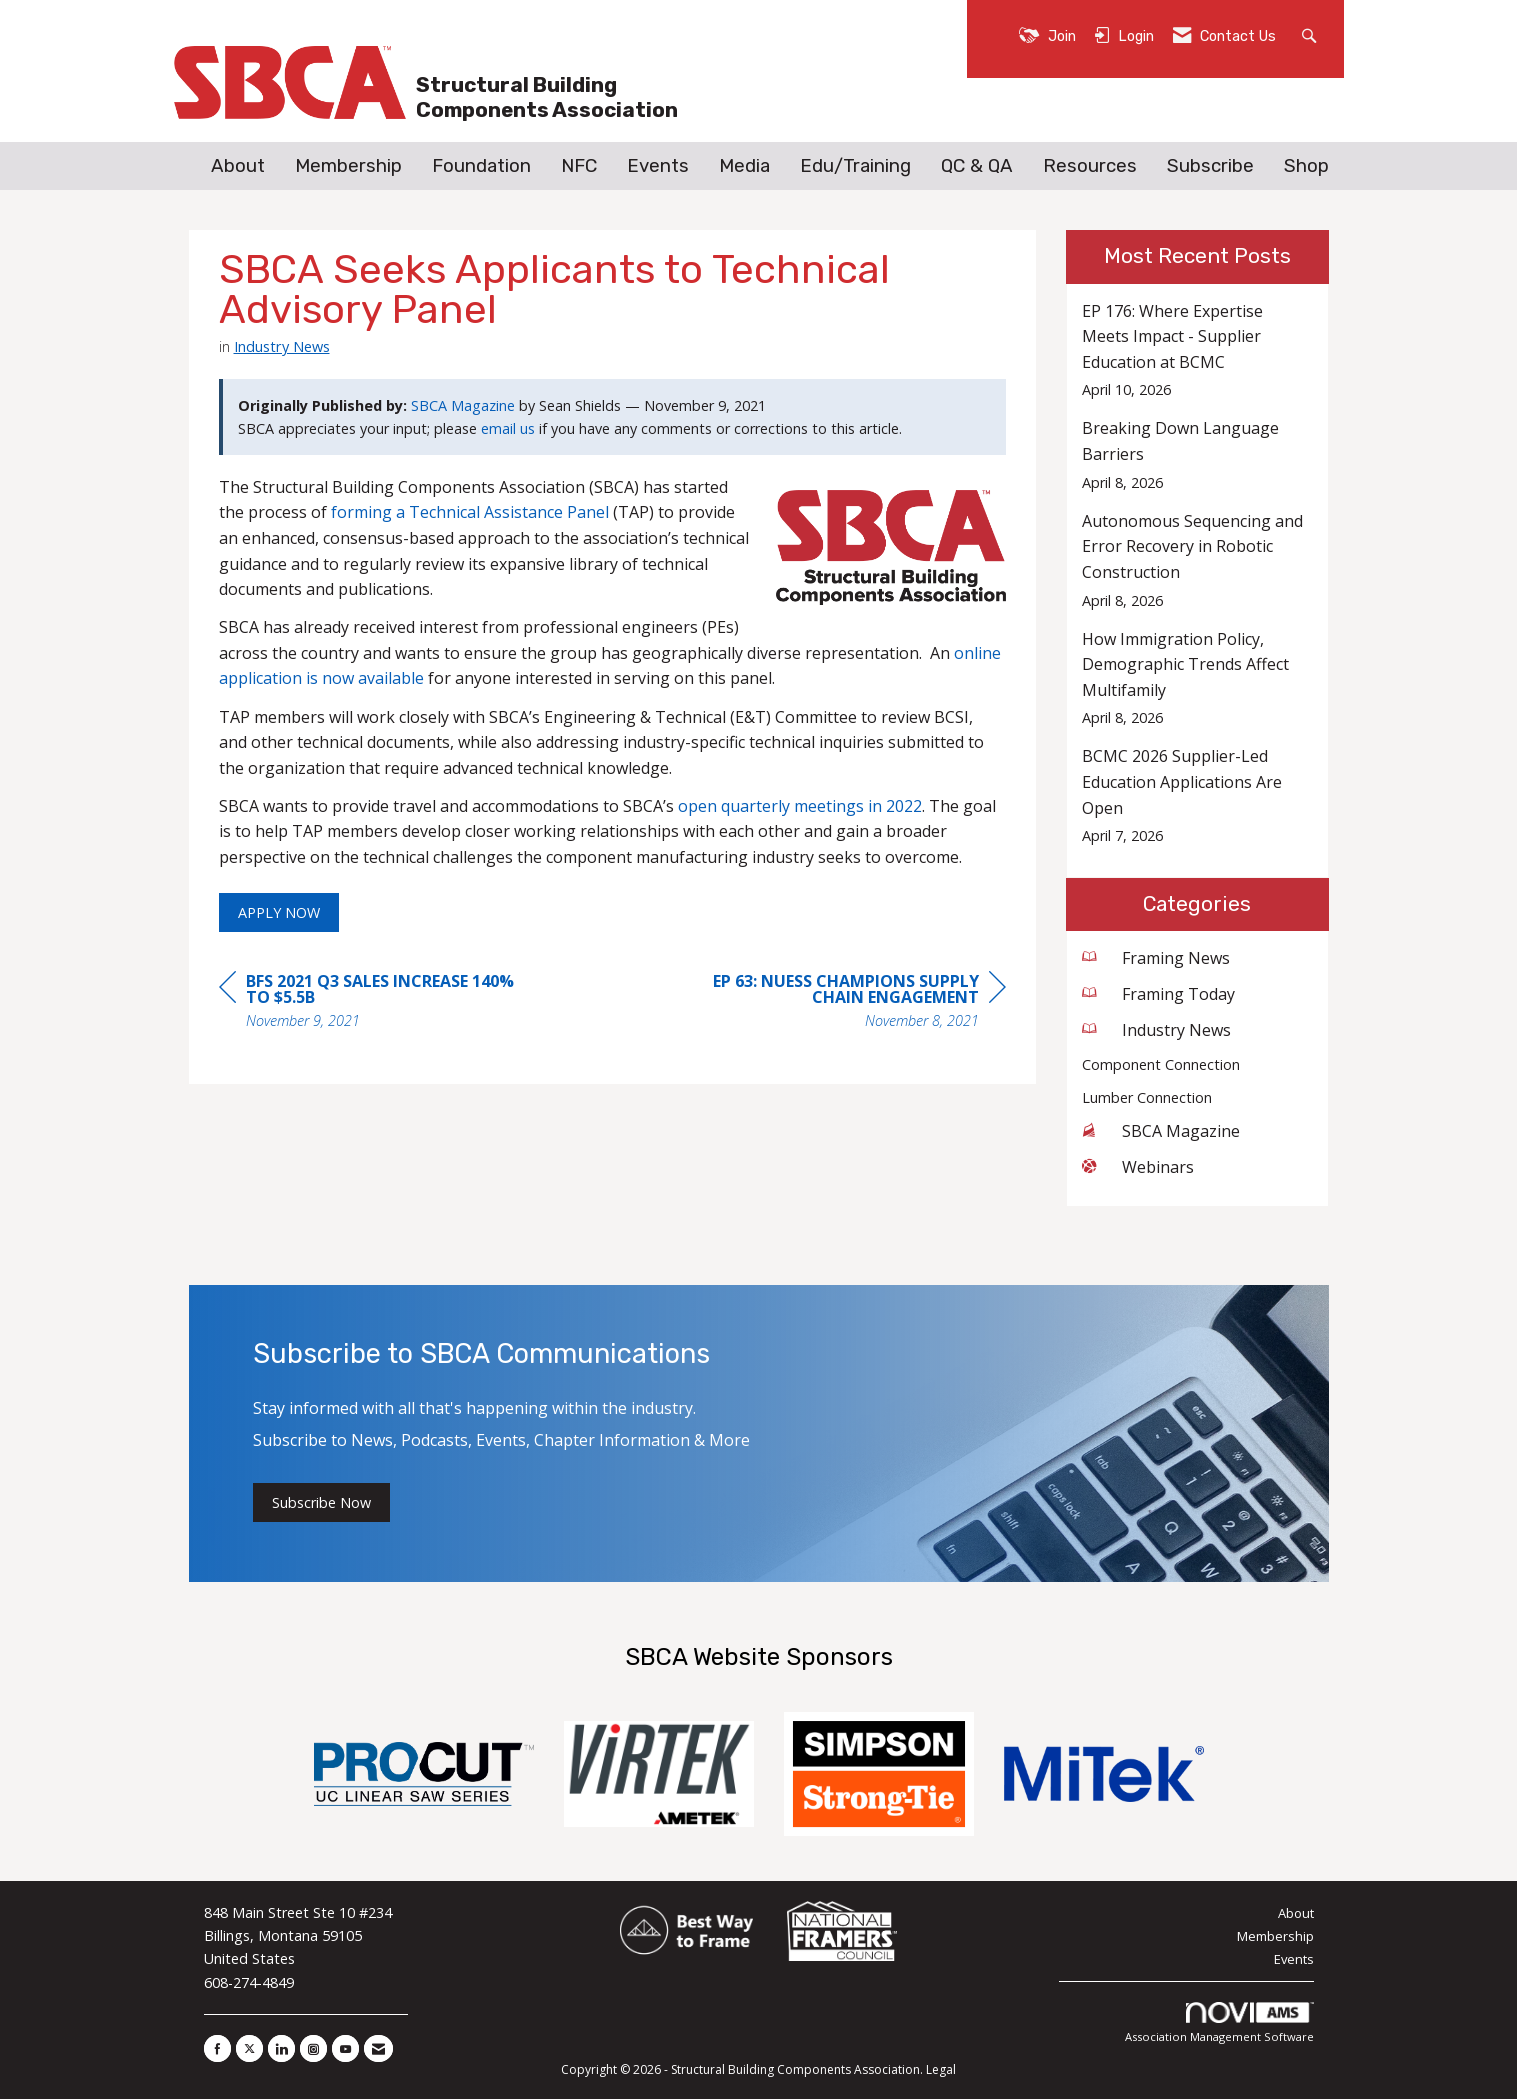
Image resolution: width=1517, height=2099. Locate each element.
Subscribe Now (321, 1502)
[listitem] (1197, 350)
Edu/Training (855, 166)
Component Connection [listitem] (1161, 1064)
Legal (941, 2069)
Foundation (481, 166)
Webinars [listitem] (1138, 1167)
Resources (1090, 166)
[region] (856, 1003)
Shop (1306, 166)
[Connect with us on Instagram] (313, 2048)
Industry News (282, 346)
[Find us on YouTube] (345, 2048)
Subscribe (1210, 166)
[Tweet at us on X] (249, 2048)
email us (508, 428)
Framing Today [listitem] (1158, 994)
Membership (348, 166)
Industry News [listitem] (1156, 1030)
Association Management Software (1219, 2023)
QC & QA (977, 166)
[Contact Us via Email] (378, 2048)
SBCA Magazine (463, 405)
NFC (579, 166)
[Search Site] (1311, 34)
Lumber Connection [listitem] (1147, 1097)
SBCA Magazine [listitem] (1161, 1131)
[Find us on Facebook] (217, 2048)
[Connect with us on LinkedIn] (281, 2048)
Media (744, 166)
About (238, 166)
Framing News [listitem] (1156, 958)
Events (658, 166)
